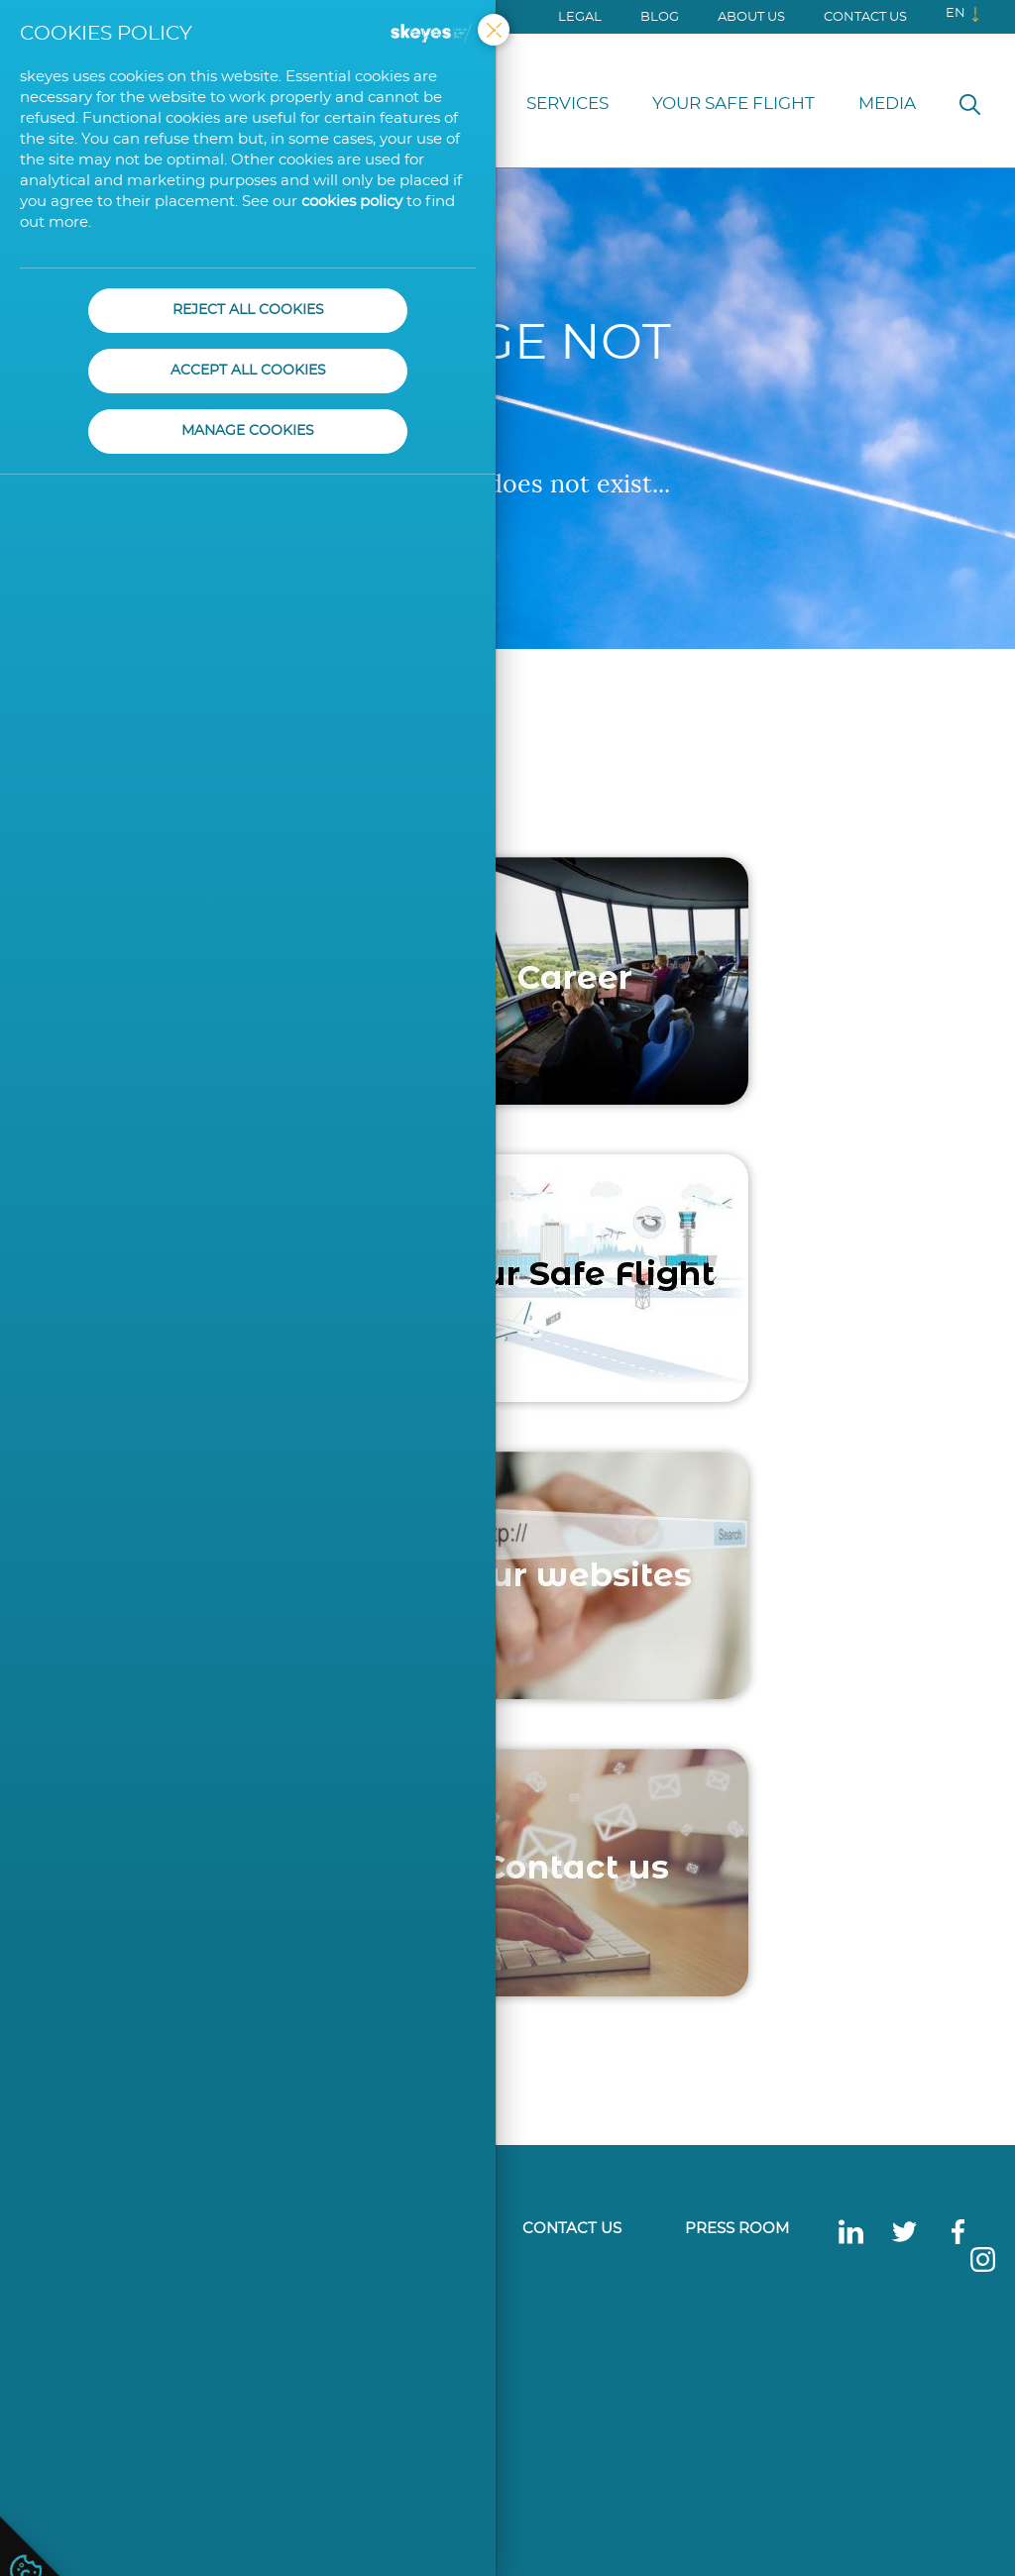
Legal (580, 17)
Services (567, 103)
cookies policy (351, 201)
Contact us (865, 17)
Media (887, 103)
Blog (659, 17)
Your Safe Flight (733, 103)
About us (751, 17)
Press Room (737, 2228)
